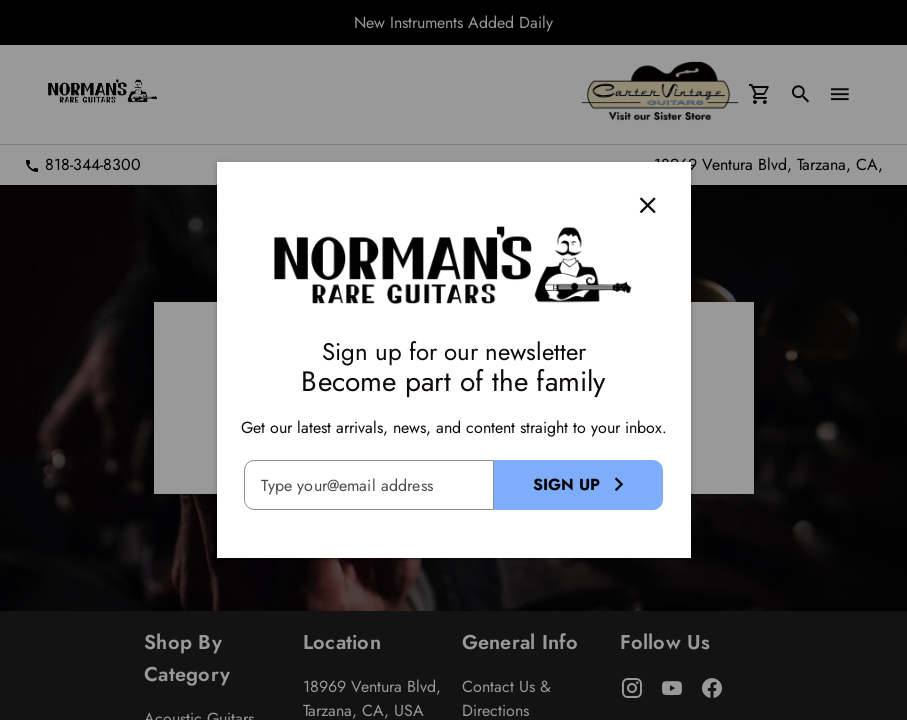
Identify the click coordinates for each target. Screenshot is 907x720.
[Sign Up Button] (579, 485)
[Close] (647, 205)
